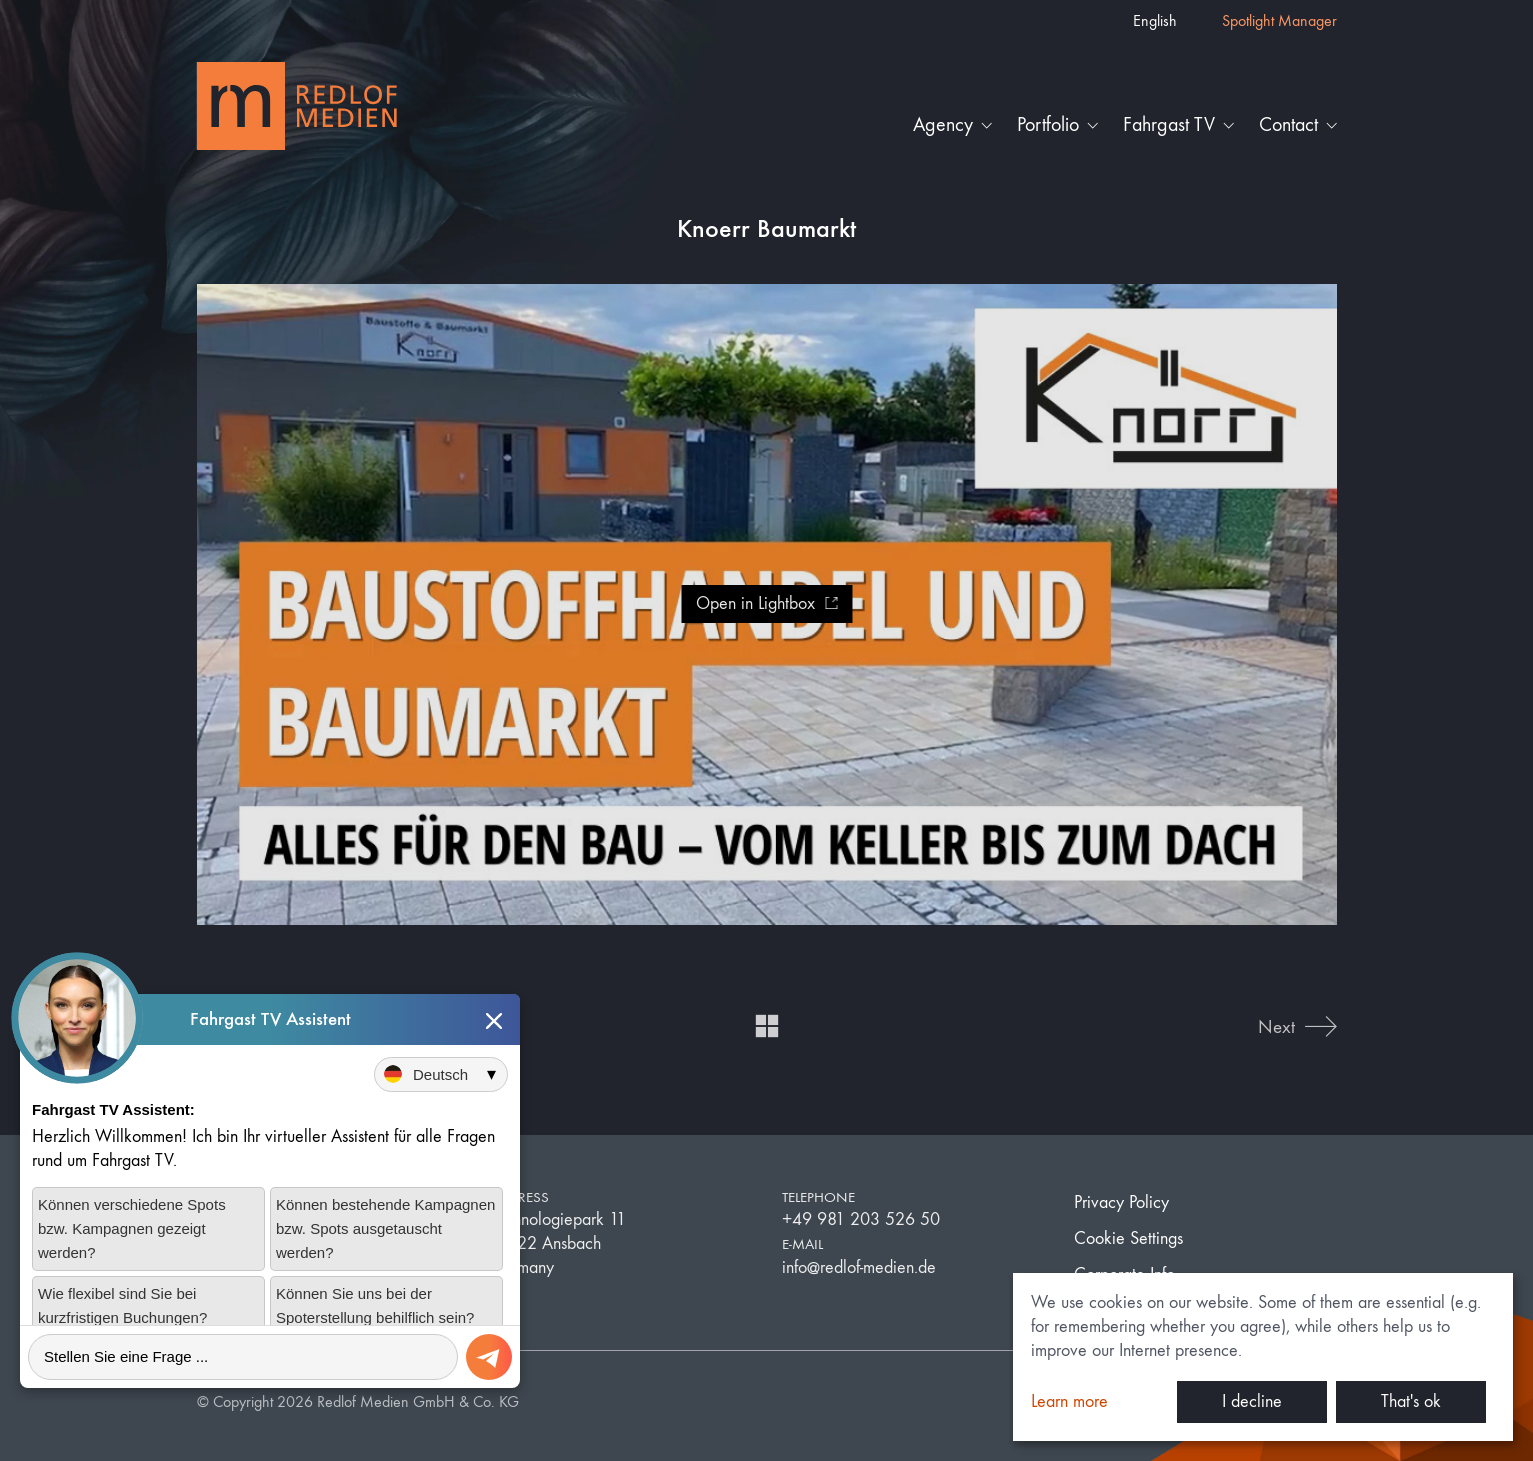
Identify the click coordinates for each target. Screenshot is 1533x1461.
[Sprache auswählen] (441, 1074)
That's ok (1411, 1401)
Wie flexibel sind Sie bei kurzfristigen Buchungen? (122, 1305)
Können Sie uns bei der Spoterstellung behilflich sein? (375, 1305)
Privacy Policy (1121, 1202)
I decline (1252, 1401)
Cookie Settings (1128, 1238)
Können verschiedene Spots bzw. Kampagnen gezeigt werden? (132, 1228)
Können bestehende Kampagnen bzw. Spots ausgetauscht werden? (385, 1228)
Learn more (1069, 1401)
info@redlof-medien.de (859, 1267)
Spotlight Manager (1279, 20)
